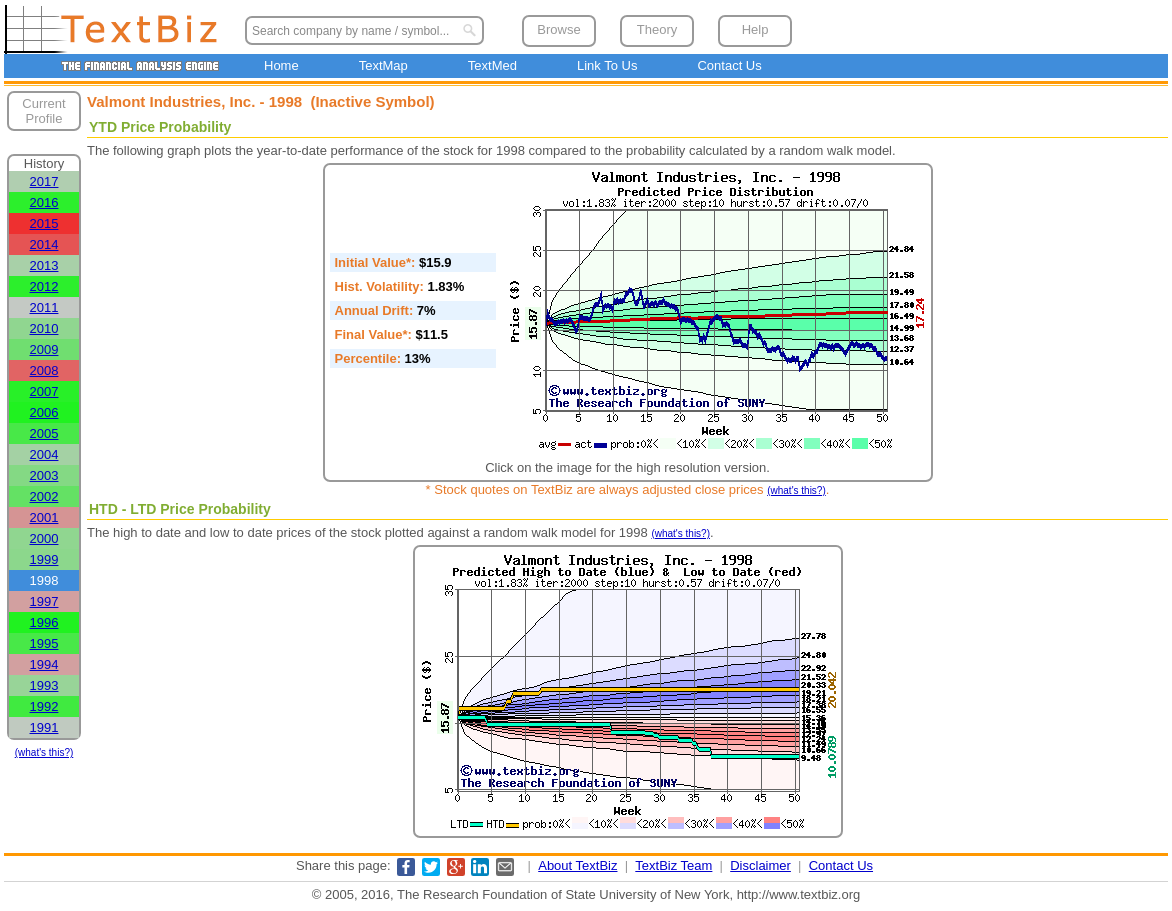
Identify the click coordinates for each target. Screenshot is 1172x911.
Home (281, 65)
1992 (44, 706)
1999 (44, 559)
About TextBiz (577, 865)
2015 (44, 223)
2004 (44, 454)
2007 (44, 391)
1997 (44, 601)
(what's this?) (44, 752)
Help (755, 29)
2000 (44, 538)
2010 (44, 328)
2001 (44, 517)
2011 (44, 307)
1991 (44, 727)
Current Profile (43, 111)
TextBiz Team (673, 865)
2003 (44, 475)
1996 (44, 622)
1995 (44, 643)
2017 (44, 181)
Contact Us (729, 65)
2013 (44, 265)
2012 (44, 286)
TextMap (383, 65)
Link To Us (607, 65)
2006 (44, 412)
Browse (558, 29)
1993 (44, 685)
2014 (44, 244)
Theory (657, 29)
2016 (44, 202)
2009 (44, 349)
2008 (44, 370)
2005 (44, 433)
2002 (44, 496)
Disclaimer (760, 865)
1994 (44, 664)
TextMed (492, 65)
